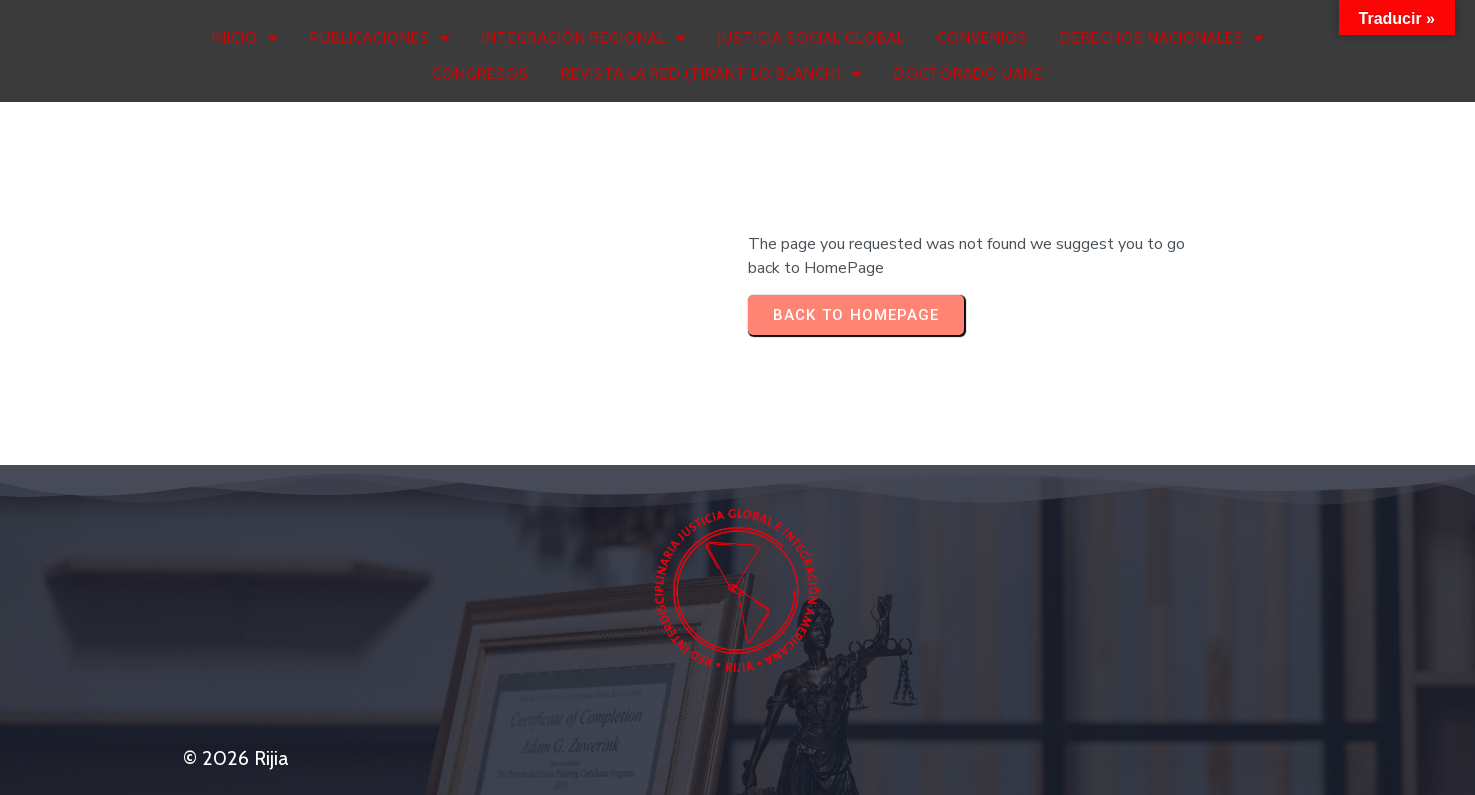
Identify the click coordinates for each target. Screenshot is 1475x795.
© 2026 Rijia (236, 758)
